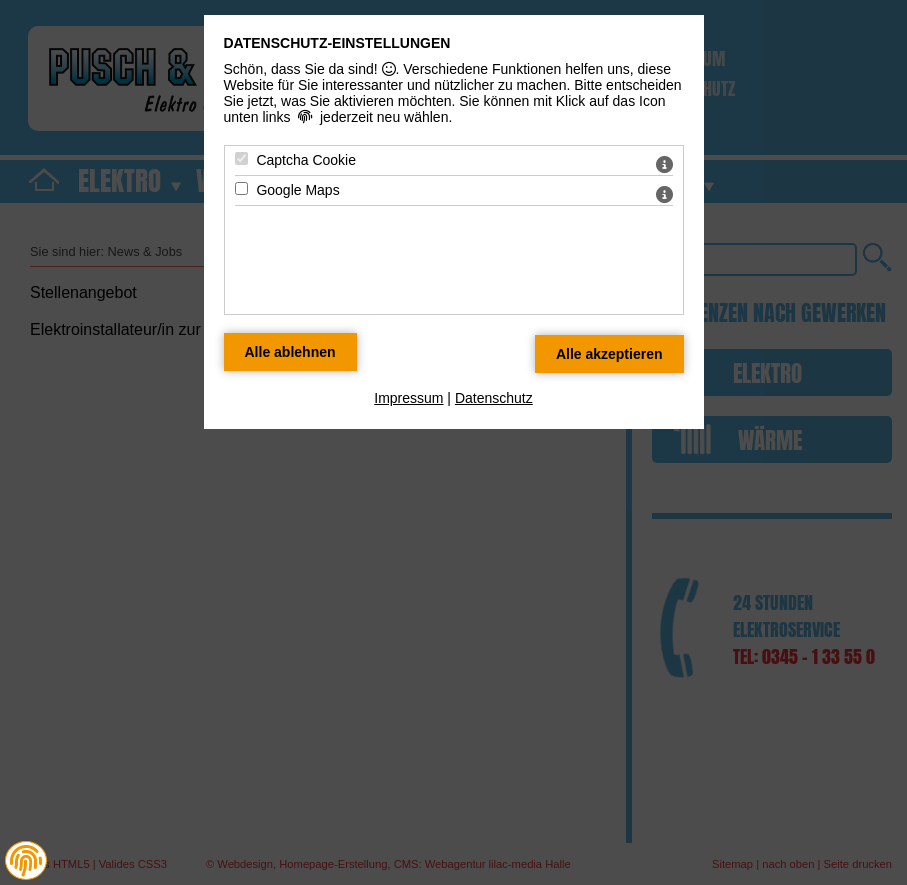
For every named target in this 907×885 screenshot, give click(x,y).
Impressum (408, 398)
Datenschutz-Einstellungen (337, 43)
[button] (26, 861)
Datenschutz (494, 398)
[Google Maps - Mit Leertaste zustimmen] (241, 188)
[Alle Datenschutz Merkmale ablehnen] (290, 352)
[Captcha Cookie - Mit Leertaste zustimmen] (241, 158)
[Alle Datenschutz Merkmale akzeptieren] (609, 354)
